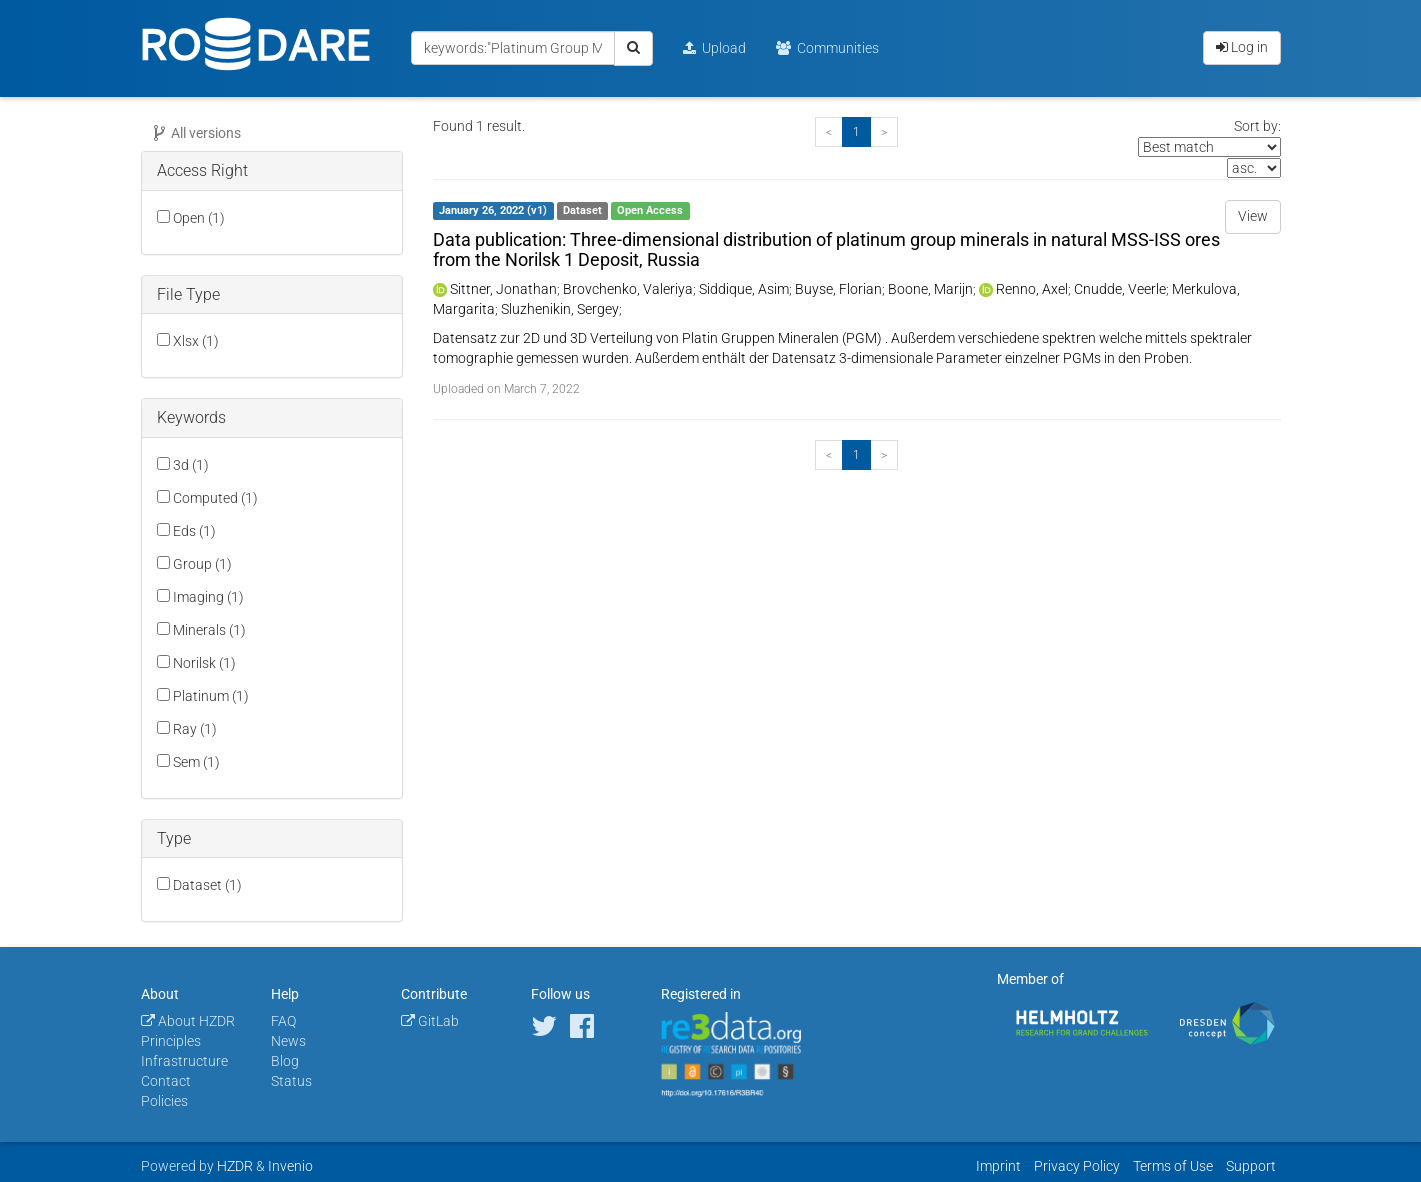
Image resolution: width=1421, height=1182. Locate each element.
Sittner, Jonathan (503, 289)
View (1253, 216)
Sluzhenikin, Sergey (560, 309)
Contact (166, 1081)
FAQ (283, 1021)
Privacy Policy (1077, 1166)
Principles (171, 1041)
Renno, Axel (1032, 289)
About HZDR (188, 1021)
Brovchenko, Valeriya (628, 289)
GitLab (430, 1021)
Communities (827, 48)
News (288, 1041)
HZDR (235, 1166)
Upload (714, 48)
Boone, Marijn (930, 289)
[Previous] (829, 132)
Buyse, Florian (838, 289)
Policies (164, 1101)
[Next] (884, 132)
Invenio (290, 1166)
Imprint (998, 1166)
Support (1251, 1166)
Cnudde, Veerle (1120, 289)
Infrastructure (184, 1061)
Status (291, 1081)
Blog (285, 1061)
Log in (1242, 47)
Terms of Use (1173, 1166)
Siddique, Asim (744, 289)
